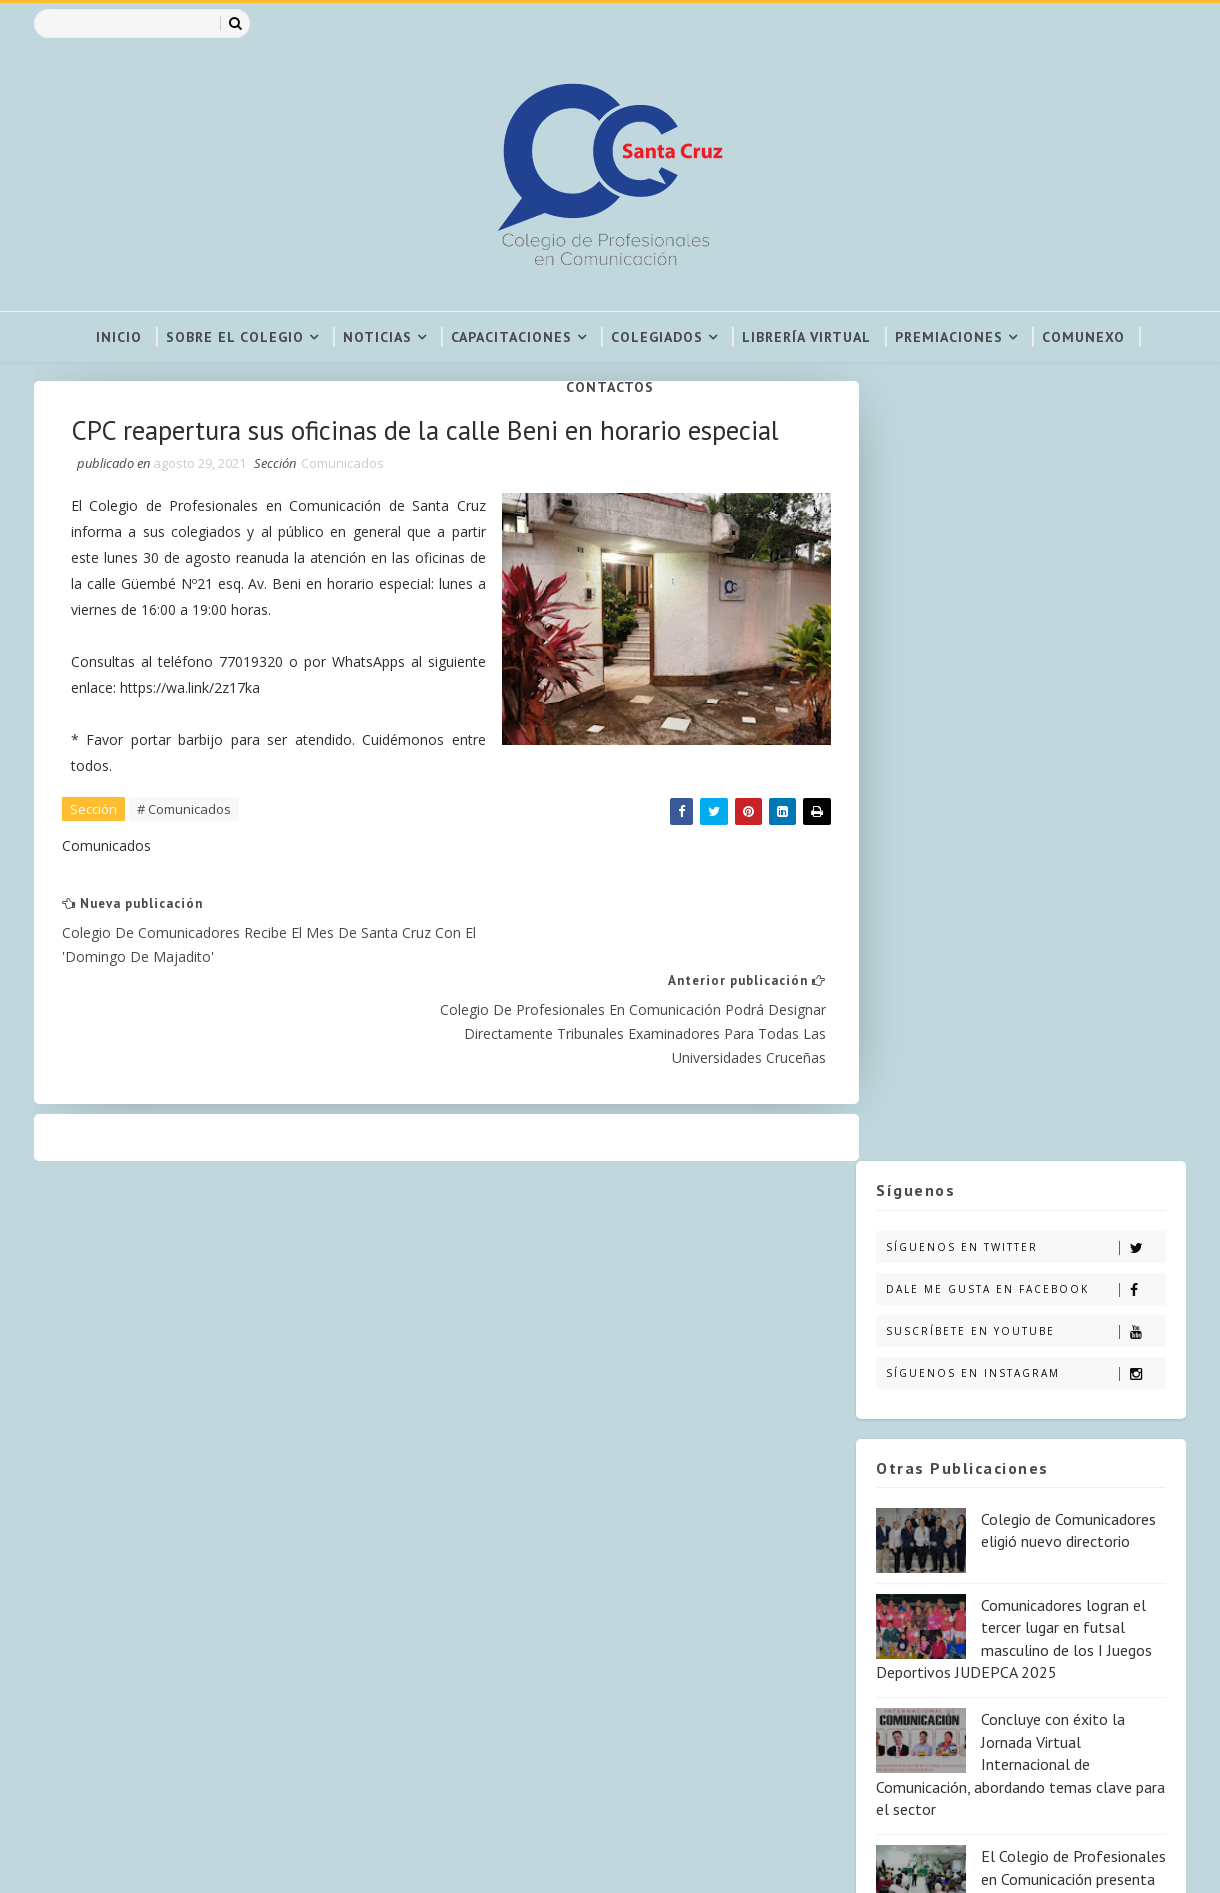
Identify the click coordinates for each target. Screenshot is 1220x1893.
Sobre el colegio (235, 337)
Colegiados (657, 337)
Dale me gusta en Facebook (1024, 509)
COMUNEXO (1083, 337)
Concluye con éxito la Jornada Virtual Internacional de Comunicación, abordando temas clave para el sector (1019, 985)
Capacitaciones (511, 337)
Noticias (377, 337)
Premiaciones (949, 337)
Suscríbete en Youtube (1024, 551)
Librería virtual (806, 337)
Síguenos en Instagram (1024, 593)
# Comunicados (187, 860)
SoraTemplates (79, 1858)
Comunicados (345, 512)
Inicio (119, 337)
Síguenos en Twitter (1024, 467)
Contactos (610, 387)
